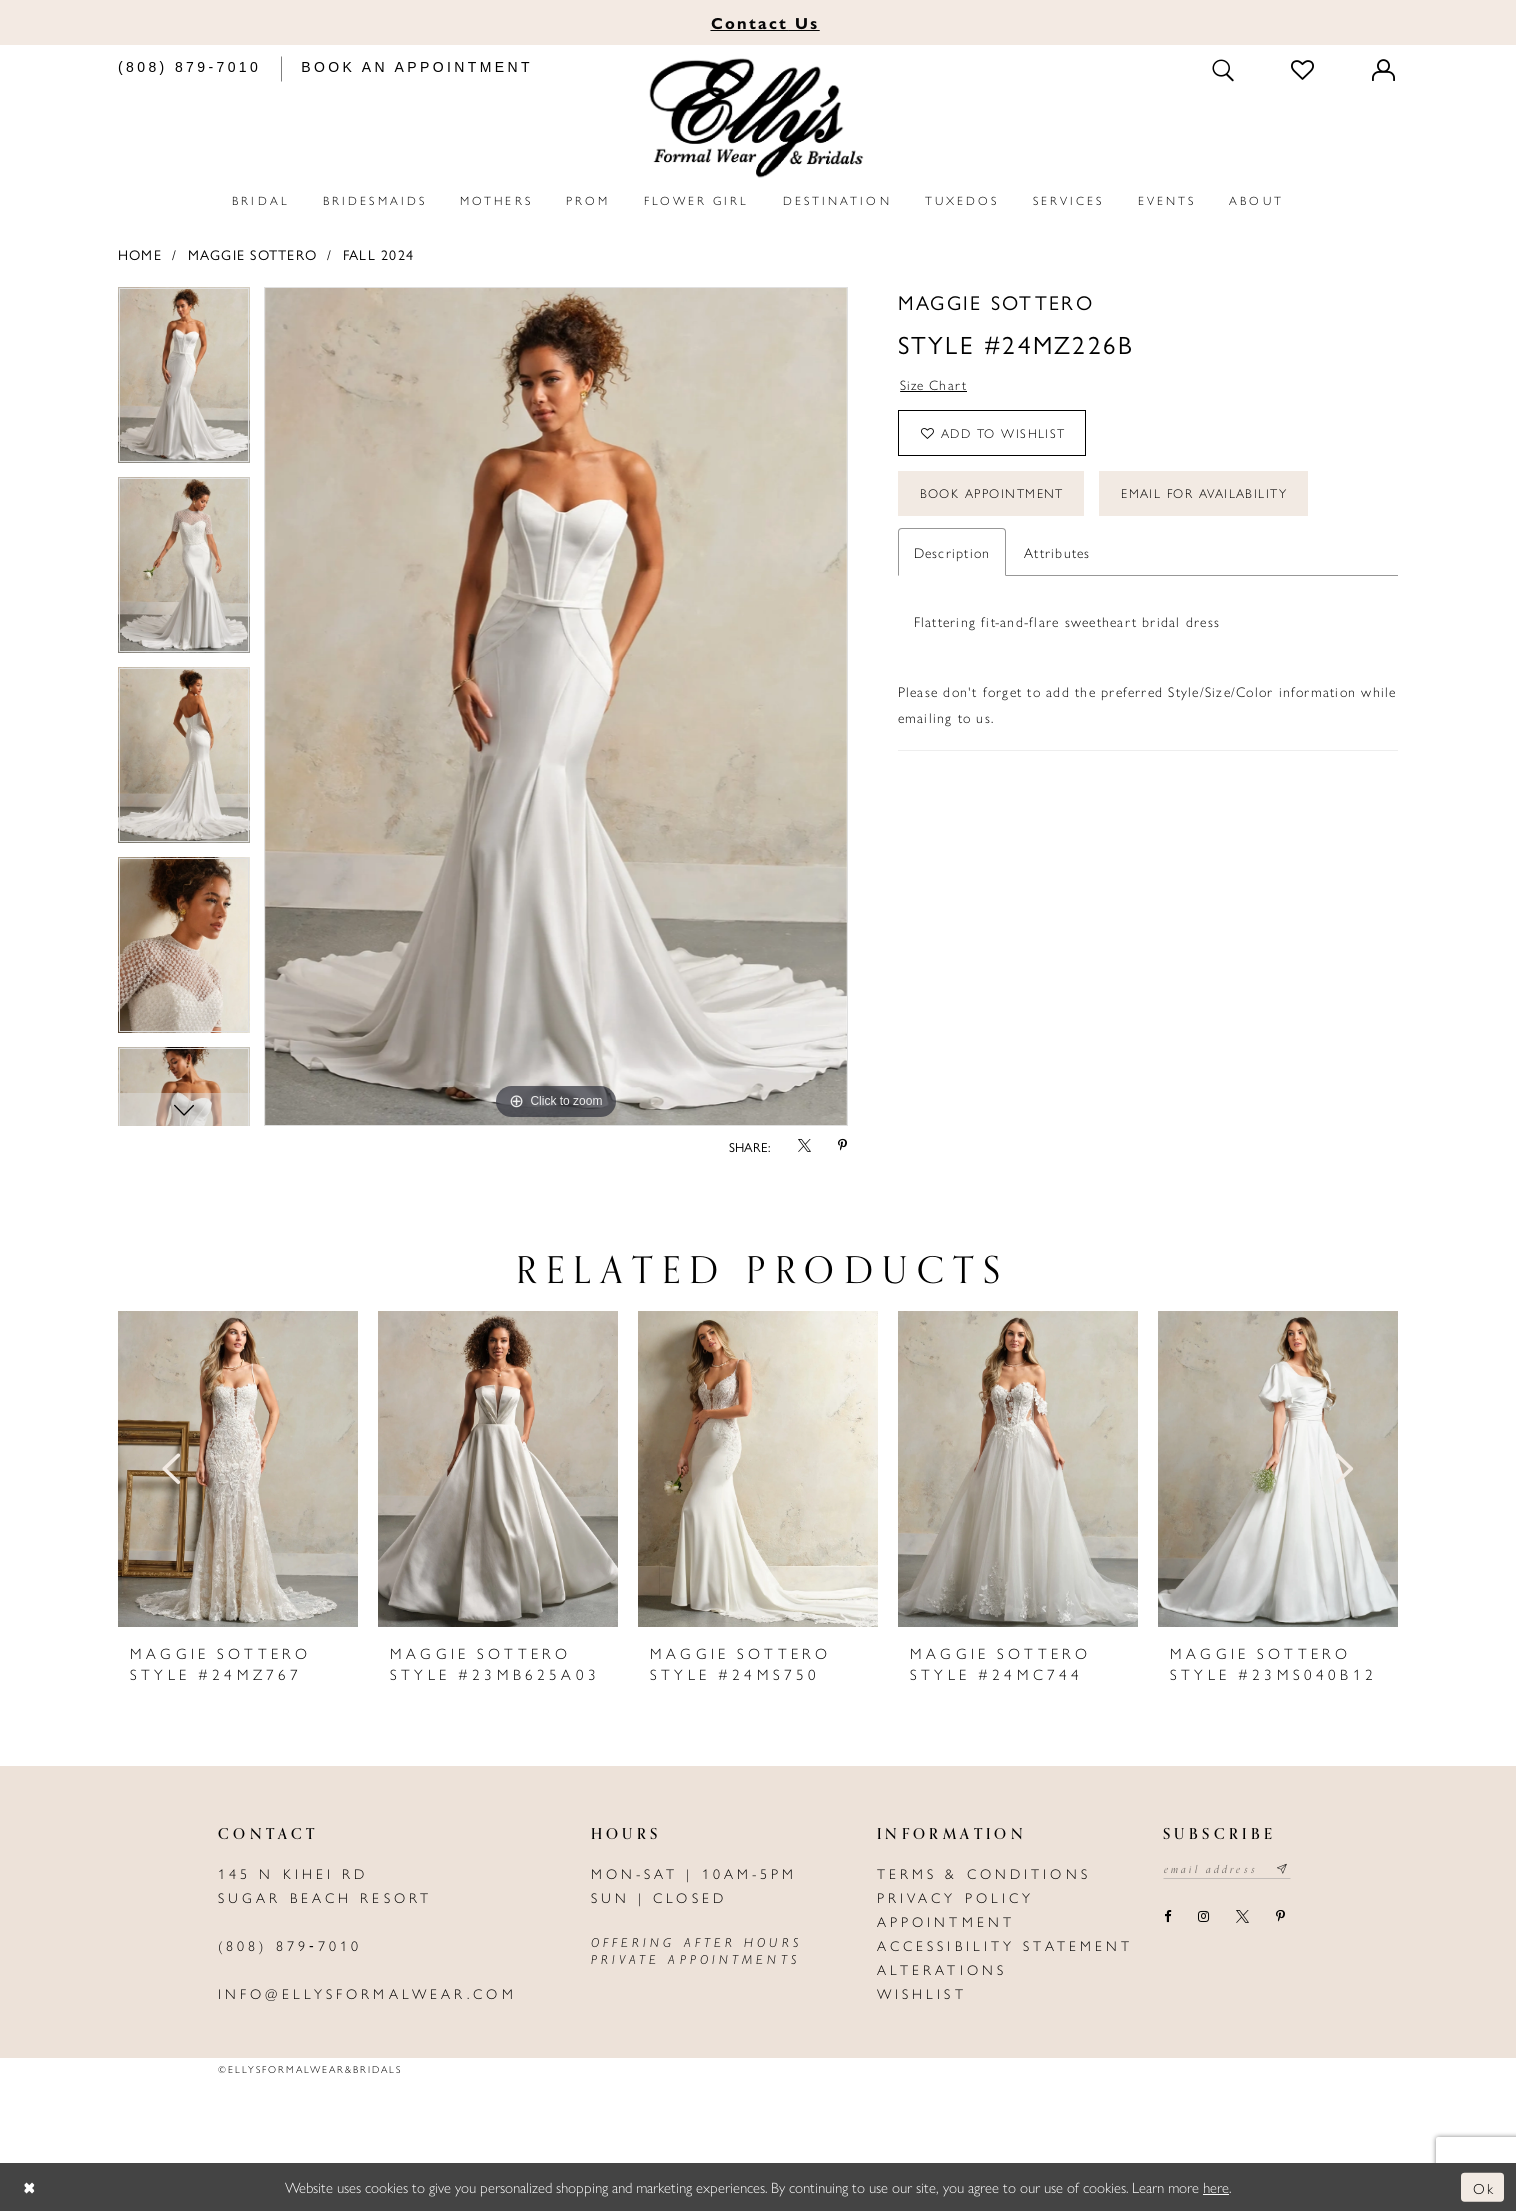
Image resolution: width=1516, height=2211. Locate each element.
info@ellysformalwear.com (367, 1993)
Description (952, 556)
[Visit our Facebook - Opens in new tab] (1167, 1918)
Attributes (1057, 556)
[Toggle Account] (1385, 69)
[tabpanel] (184, 382)
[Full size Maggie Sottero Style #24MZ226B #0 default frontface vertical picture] (556, 706)
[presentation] (238, 1469)
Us (765, 22)
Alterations (942, 1969)
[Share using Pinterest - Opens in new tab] (843, 1146)
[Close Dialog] (30, 2187)
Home (140, 254)
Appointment (946, 1921)
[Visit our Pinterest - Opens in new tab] (1280, 1918)
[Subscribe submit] (1286, 1870)
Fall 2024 (378, 254)
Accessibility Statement (1005, 1945)
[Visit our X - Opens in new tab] (1242, 1918)
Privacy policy (956, 1897)
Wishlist (922, 1993)
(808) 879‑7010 (290, 1945)
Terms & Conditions (984, 1873)
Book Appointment (993, 496)
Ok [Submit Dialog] (1483, 2186)
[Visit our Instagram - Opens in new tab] (1203, 1918)
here (1216, 2186)
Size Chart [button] (934, 385)
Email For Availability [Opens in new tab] (1210, 496)
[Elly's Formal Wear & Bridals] (758, 118)
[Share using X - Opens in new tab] (804, 1146)
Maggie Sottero (252, 254)
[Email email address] (1228, 1870)
